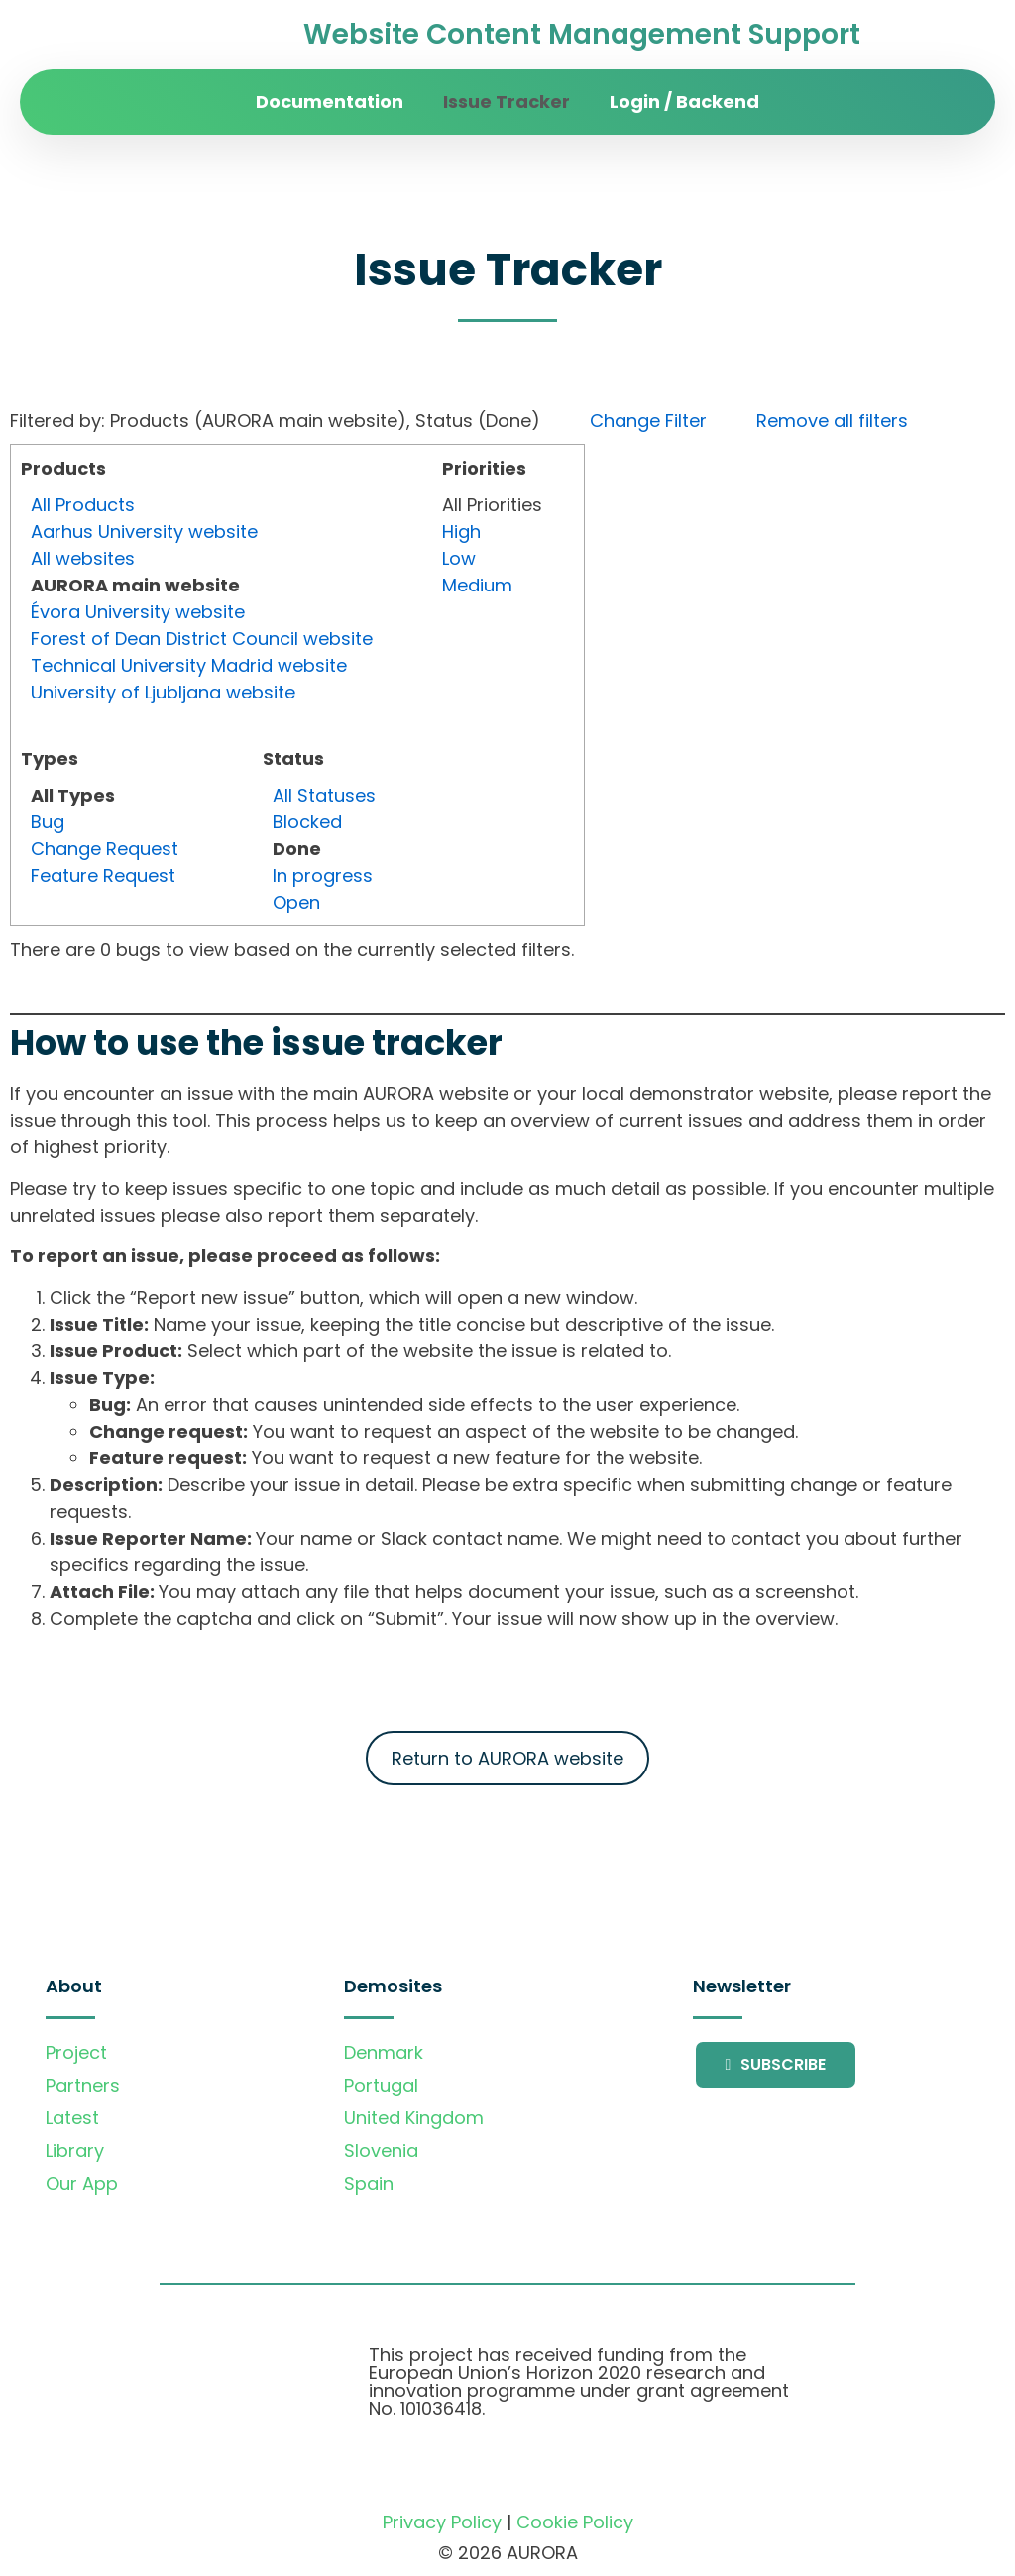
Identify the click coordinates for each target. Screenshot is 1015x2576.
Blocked (307, 821)
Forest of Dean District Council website (202, 638)
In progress (323, 875)
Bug (47, 821)
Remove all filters (832, 420)
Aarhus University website (144, 531)
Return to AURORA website (507, 1758)
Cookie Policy (574, 2522)
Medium (477, 585)
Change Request (104, 848)
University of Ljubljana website (163, 692)
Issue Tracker (506, 101)
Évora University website (138, 611)
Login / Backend (684, 101)
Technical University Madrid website (189, 665)
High (461, 531)
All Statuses (324, 795)
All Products (83, 504)
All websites (83, 558)
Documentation (329, 101)
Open (296, 902)
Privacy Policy (442, 2522)
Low (459, 558)
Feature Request (103, 875)
